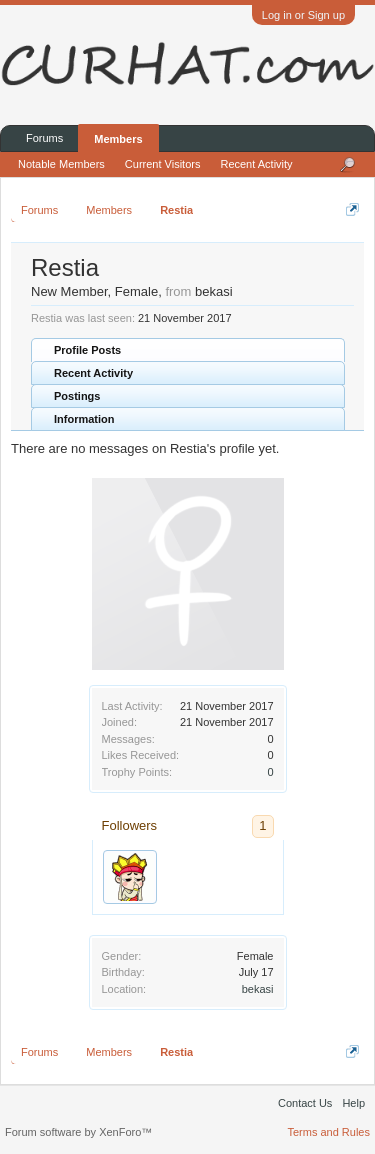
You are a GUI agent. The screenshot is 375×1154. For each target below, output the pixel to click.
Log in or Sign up (303, 15)
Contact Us (305, 1103)
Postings (77, 396)
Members (118, 139)
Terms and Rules (328, 1132)
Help (353, 1103)
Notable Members (61, 164)
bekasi (258, 989)
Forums (44, 138)
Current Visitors (163, 164)
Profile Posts (87, 350)
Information (84, 419)
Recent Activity (93, 373)
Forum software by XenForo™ (78, 1132)
